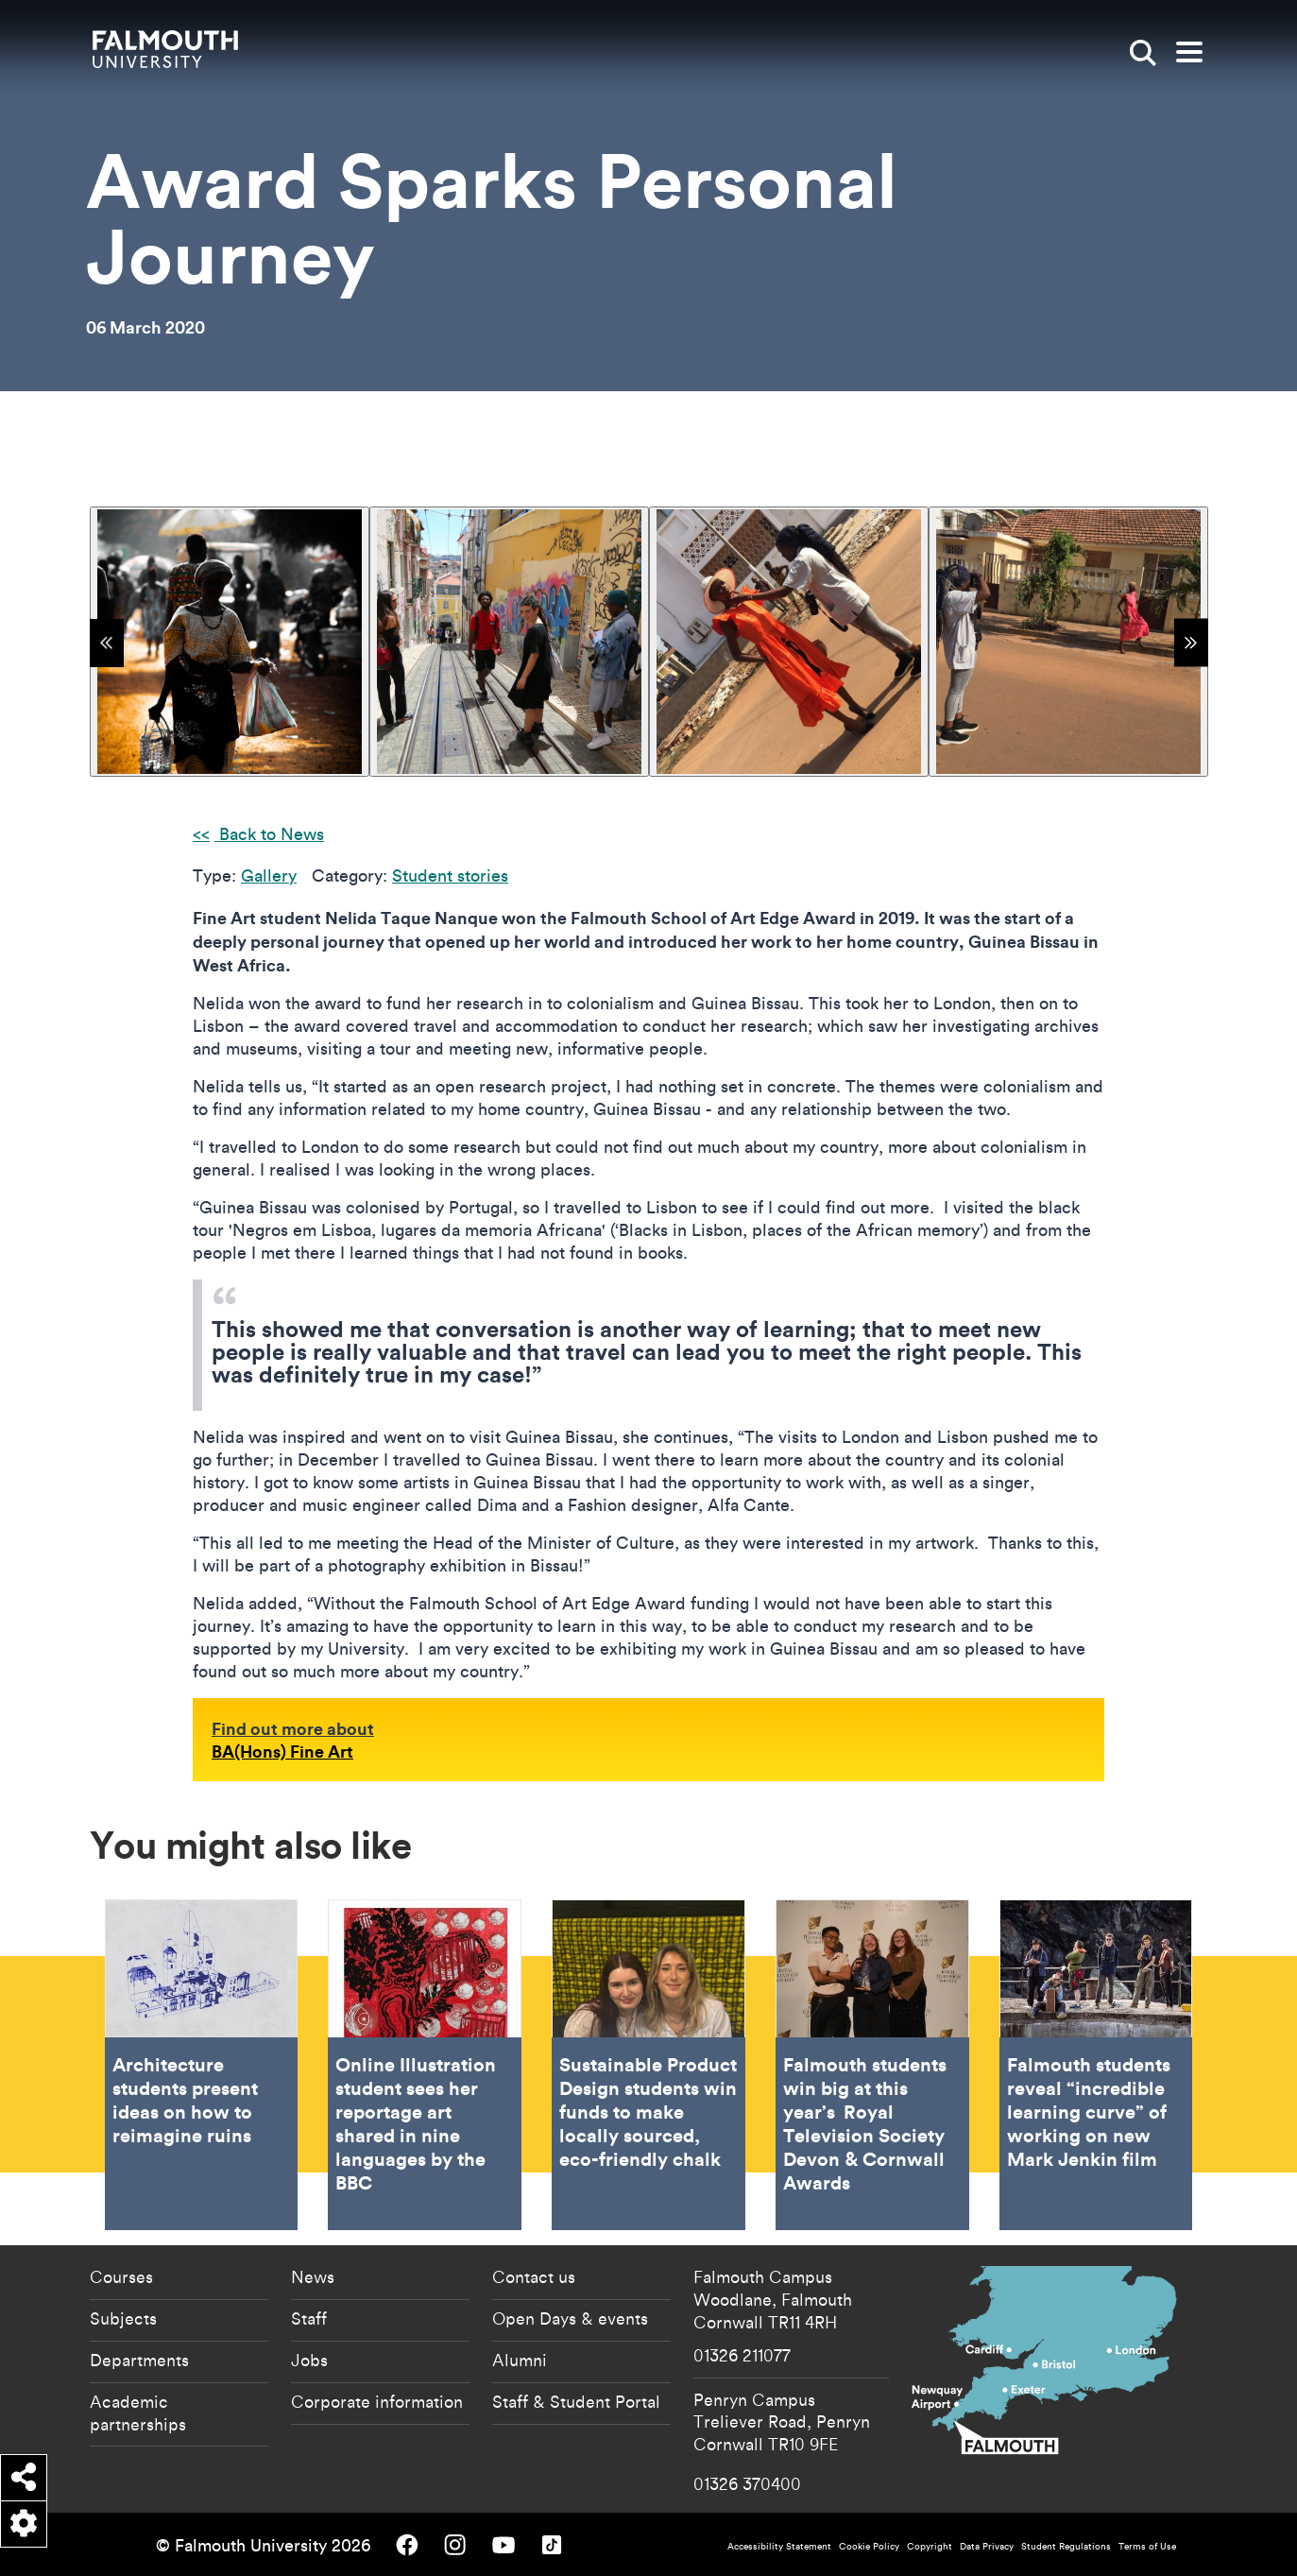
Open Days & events (570, 2318)
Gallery (269, 875)
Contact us (533, 2276)
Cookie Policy (869, 2546)
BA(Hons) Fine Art (282, 1751)
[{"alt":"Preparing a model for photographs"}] (789, 642)
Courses (121, 2276)
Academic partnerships (138, 2412)
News (312, 2276)
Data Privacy (987, 2546)
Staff (309, 2318)
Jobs (309, 2359)
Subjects (123, 2318)
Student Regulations (1066, 2546)
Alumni (519, 2359)
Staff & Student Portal (576, 2401)
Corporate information (377, 2401)
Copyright (929, 2546)
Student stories (450, 875)
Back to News (269, 834)
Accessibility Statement (779, 2546)
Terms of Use (1147, 2546)
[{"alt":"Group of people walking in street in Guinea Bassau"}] (509, 642)
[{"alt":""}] (1068, 642)
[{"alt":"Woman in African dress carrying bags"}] (229, 642)
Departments (139, 2359)
